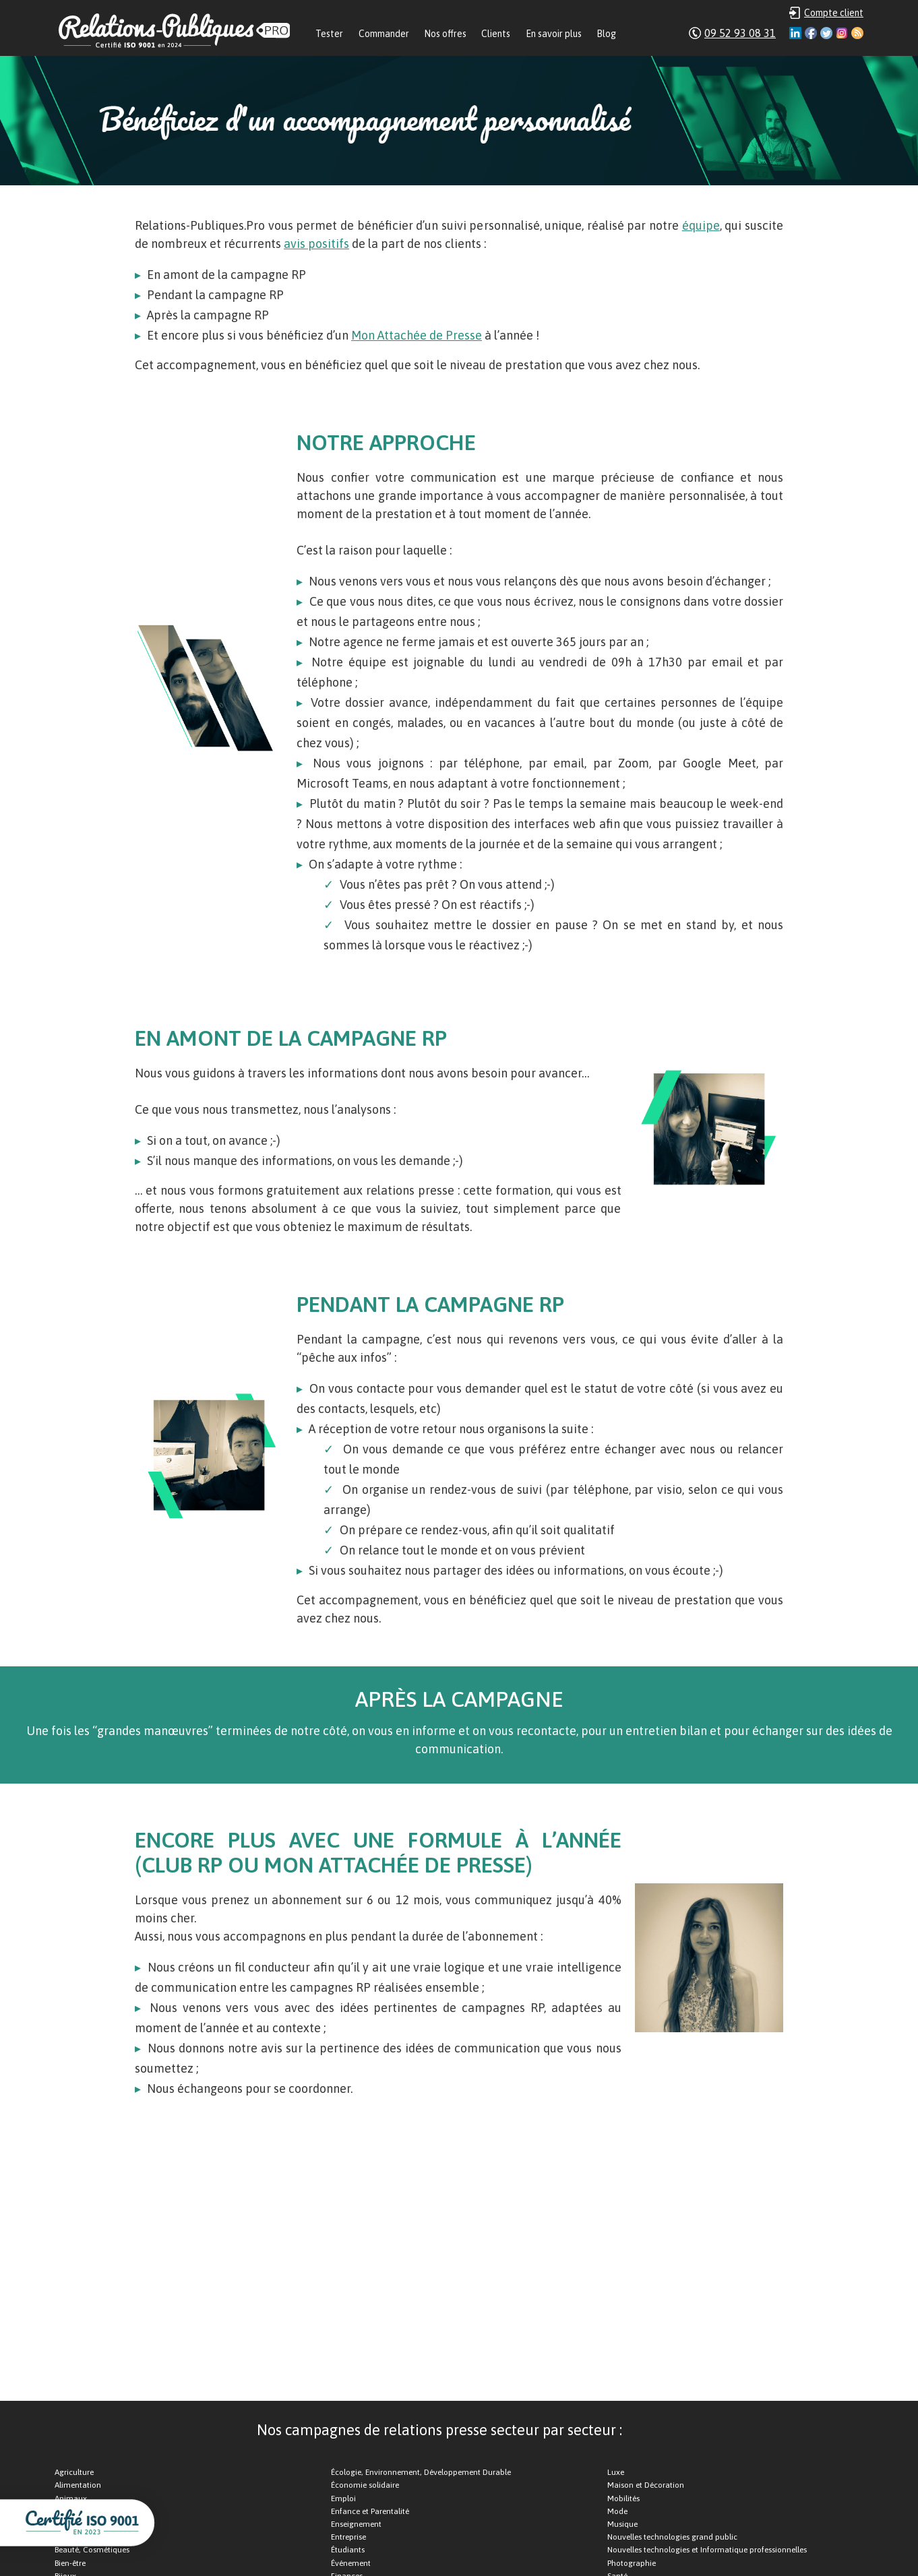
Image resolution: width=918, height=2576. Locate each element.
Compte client (833, 12)
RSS (857, 33)
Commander (384, 33)
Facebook (811, 33)
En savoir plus (554, 33)
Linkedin (795, 33)
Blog (606, 33)
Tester (329, 33)
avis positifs (316, 244)
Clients (495, 33)
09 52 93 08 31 (740, 33)
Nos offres (445, 33)
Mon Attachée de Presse (416, 335)
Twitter (826, 33)
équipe (701, 225)
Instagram (842, 33)
